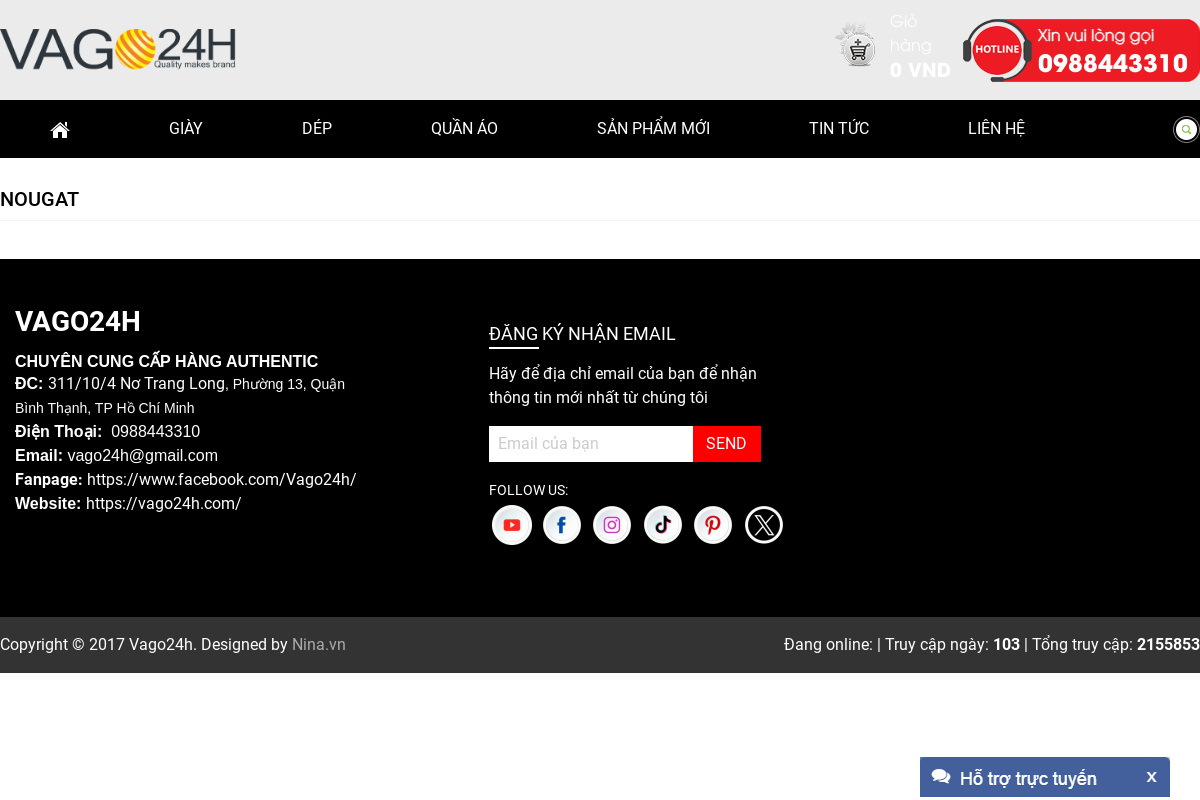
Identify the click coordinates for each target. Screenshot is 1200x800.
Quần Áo (464, 128)
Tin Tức (839, 128)
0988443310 (1113, 61)
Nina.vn (319, 644)
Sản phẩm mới (653, 128)
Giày (186, 128)
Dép (317, 128)
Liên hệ (996, 128)
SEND (726, 443)
